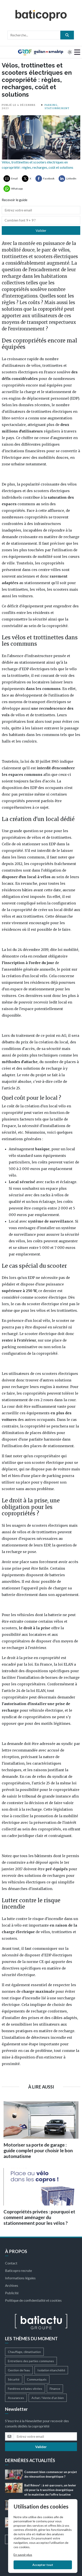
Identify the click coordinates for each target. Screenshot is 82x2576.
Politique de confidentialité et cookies (33, 2300)
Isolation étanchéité (51, 2370)
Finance (55, 2388)
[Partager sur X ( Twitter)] (26, 179)
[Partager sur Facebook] (45, 179)
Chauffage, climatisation (24, 2352)
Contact (11, 2263)
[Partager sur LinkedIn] (67, 179)
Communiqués (37, 2379)
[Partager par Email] (10, 179)
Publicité (12, 2293)
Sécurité (13, 2379)
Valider (41, 230)
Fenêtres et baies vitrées (25, 2388)
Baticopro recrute (18, 2270)
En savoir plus (23, 2554)
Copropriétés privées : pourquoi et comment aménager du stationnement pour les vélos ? (39, 2217)
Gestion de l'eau (19, 2370)
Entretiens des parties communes (31, 2361)
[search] (67, 35)
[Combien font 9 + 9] (41, 220)
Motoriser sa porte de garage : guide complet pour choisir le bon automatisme (38, 2150)
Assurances (16, 2398)
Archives (11, 2285)
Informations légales (20, 2278)
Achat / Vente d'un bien (47, 2398)
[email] (45, 2436)
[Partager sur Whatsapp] (13, 189)
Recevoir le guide (14, 200)
